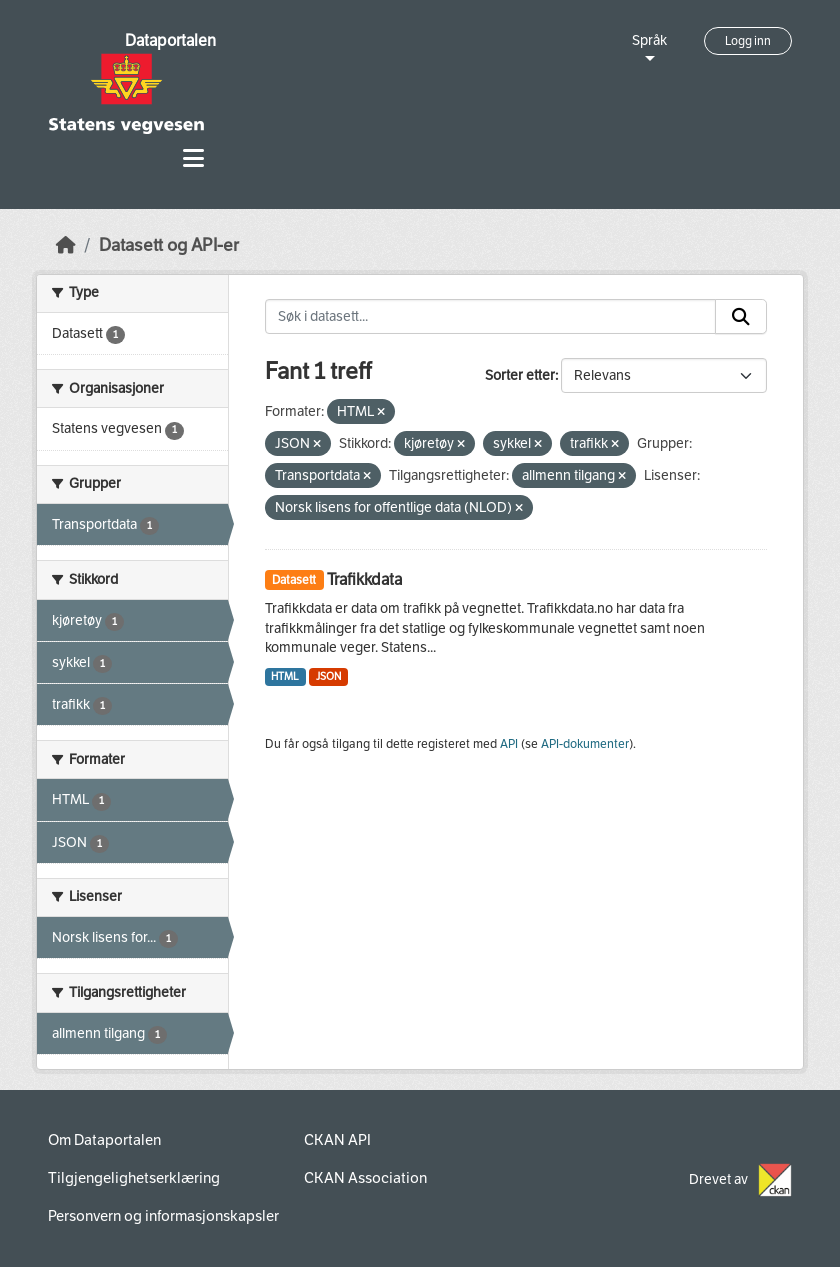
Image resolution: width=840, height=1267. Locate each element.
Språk (649, 40)
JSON (328, 676)
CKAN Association (365, 1178)
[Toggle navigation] (193, 158)
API (509, 744)
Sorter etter (520, 375)
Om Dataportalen (104, 1140)
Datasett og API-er (169, 245)
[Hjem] (66, 245)
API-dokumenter (585, 744)
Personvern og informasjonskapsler (163, 1216)
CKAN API (337, 1140)
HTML (285, 676)
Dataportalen (170, 40)
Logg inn (748, 41)
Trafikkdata (364, 579)
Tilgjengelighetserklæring (134, 1178)
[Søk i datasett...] (491, 317)
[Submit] (741, 317)
